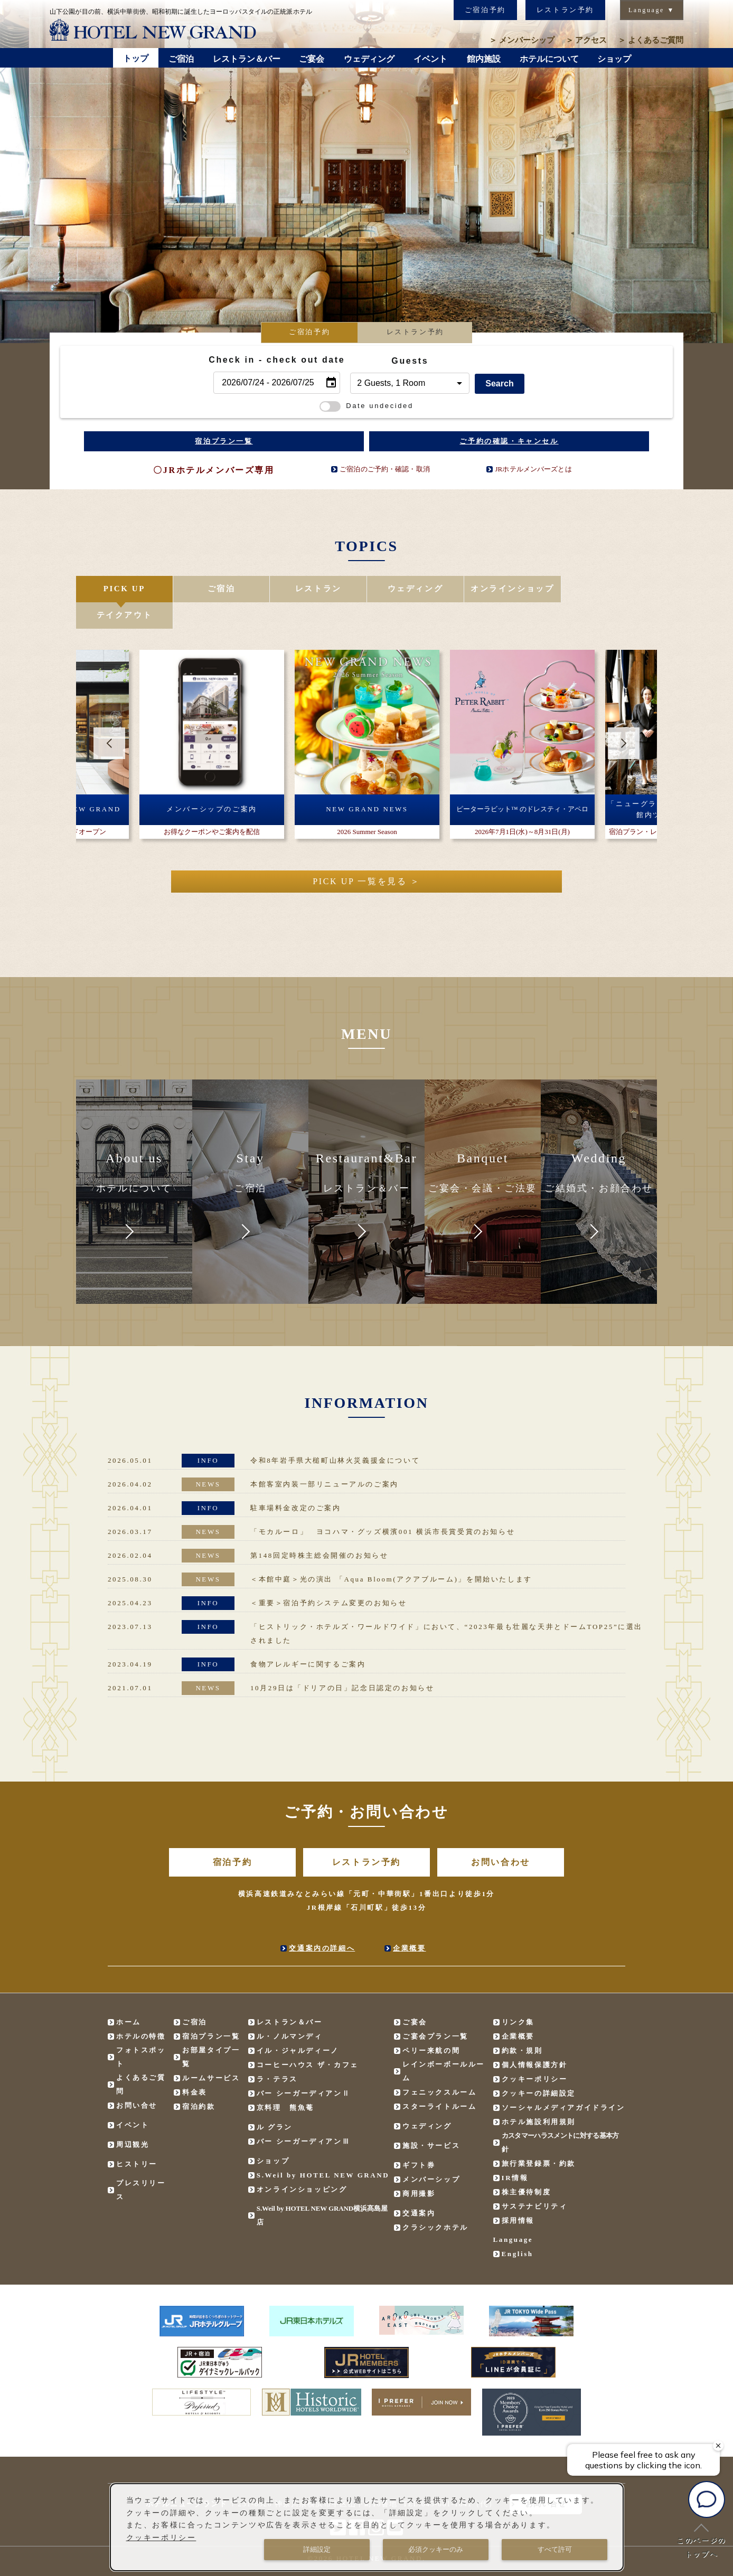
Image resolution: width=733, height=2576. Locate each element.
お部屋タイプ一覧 (211, 2030)
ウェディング (415, 589)
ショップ (273, 2134)
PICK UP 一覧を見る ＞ (366, 855)
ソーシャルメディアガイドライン (563, 2081)
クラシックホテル (435, 2201)
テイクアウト (608, 589)
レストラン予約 (565, 10)
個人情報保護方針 (535, 2038)
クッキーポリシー (535, 2053)
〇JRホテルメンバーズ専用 (213, 470)
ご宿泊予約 (485, 10)
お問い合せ (136, 2079)
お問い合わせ (500, 1836)
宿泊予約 (232, 1836)
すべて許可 (555, 2549)
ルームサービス (211, 2052)
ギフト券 (418, 2139)
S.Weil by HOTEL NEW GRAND (323, 2149)
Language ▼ (651, 10)
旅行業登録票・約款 (539, 2137)
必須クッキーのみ (435, 2549)
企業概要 (409, 1922)
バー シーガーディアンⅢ (303, 2115)
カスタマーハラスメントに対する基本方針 (560, 2116)
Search (499, 383)
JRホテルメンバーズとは (533, 469)
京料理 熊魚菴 (285, 2081)
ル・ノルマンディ (290, 2010)
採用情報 (518, 2194)
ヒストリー (136, 2138)
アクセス (586, 40)
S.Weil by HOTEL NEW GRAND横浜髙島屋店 (322, 2189)
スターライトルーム (439, 2080)
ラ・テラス (277, 2053)
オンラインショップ (511, 589)
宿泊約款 (198, 2080)
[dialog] (367, 2527)
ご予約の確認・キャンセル (508, 441)
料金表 (194, 2066)
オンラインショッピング (302, 2163)
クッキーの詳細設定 (539, 2067)
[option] (366, 185)
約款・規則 (522, 2024)
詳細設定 (317, 2549)
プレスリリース (141, 2163)
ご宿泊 (221, 589)
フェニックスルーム (439, 2066)
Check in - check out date (277, 359)
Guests (409, 360)
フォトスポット (141, 2030)
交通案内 (418, 2187)
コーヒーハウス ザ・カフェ (308, 2038)
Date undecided (366, 406)
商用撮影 (418, 2167)
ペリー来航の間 (431, 2024)
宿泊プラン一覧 (223, 441)
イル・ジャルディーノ (298, 2024)
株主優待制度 (526, 2166)
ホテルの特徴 (141, 2010)
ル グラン (275, 2101)
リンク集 (518, 1996)
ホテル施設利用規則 (539, 2095)
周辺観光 (132, 2118)
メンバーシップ (522, 40)
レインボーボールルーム (443, 2045)
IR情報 (515, 2151)
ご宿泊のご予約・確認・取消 (385, 469)
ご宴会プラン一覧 (435, 2010)
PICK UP (124, 589)
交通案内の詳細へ (322, 1922)
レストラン (318, 589)
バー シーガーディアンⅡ (303, 2067)
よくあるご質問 (650, 40)
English (517, 2227)
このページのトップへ (701, 2540)
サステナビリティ (535, 2180)
